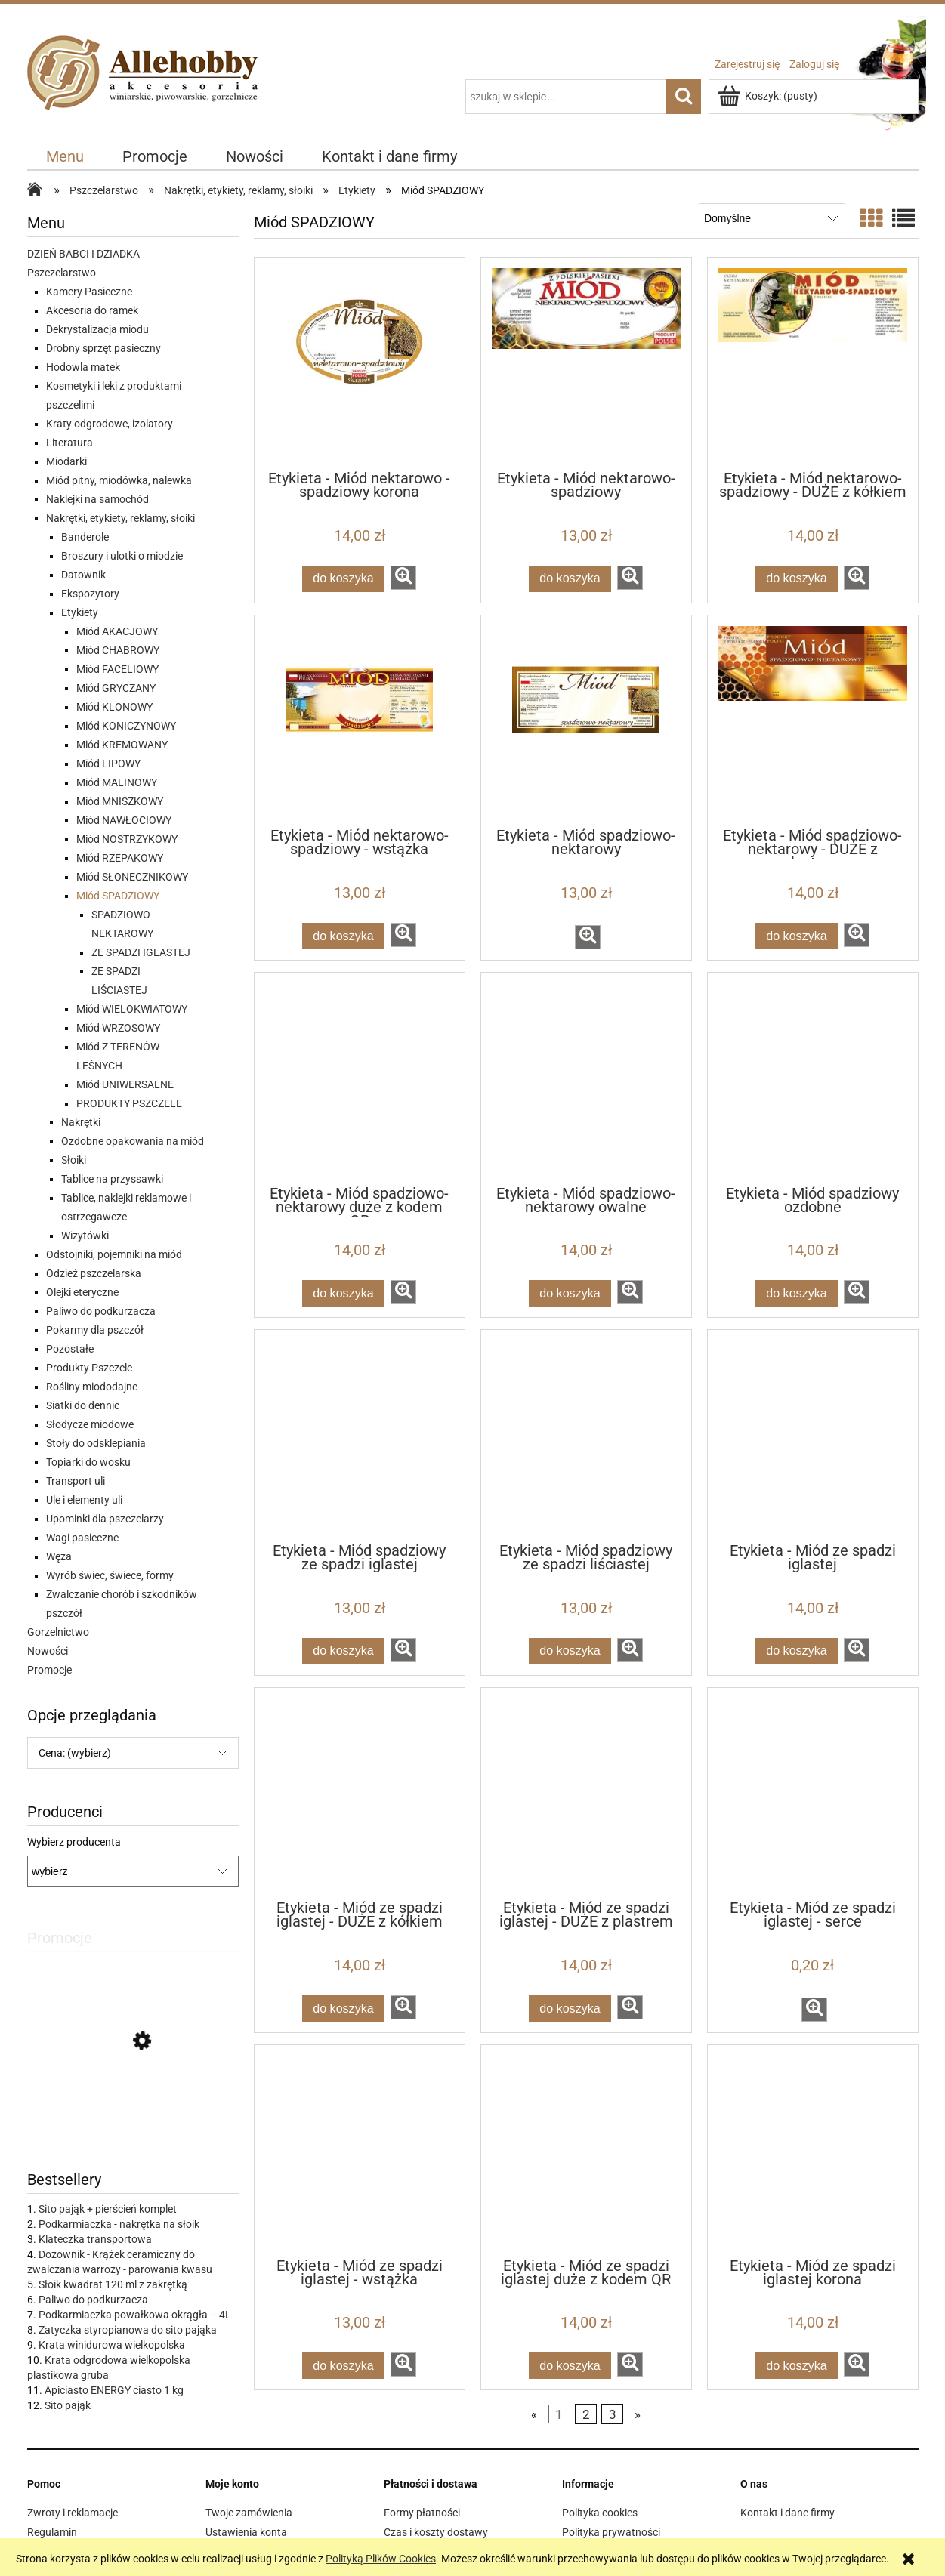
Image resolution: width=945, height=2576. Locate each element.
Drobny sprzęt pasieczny (103, 348)
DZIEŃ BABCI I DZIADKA (83, 254)
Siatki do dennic (82, 1405)
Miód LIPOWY (108, 763)
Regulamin (52, 2532)
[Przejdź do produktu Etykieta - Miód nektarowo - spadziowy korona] (359, 362)
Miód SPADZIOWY (117, 896)
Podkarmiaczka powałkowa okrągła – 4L (135, 2315)
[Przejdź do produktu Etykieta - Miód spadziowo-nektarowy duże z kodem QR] (359, 1077)
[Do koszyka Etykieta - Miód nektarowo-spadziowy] (570, 579)
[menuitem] (65, 156)
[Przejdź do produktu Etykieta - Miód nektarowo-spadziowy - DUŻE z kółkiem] (812, 362)
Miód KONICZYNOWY (126, 726)
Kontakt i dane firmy (787, 2513)
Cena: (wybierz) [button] (75, 1753)
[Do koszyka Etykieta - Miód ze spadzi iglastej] (796, 1651)
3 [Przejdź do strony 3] (612, 2413)
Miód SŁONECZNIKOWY (132, 877)
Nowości (47, 1651)
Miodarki (66, 461)
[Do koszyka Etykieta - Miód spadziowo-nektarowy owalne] (570, 1293)
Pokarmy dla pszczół (95, 1330)
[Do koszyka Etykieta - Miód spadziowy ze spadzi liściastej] (570, 1651)
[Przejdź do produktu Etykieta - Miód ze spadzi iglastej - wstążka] (359, 2150)
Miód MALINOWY (116, 782)
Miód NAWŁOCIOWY (123, 820)
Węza (59, 1556)
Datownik (83, 575)
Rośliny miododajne (91, 1387)
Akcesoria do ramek (92, 310)
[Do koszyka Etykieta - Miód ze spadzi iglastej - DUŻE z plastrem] (570, 2008)
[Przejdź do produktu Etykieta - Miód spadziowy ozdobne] (812, 1077)
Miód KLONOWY (114, 707)
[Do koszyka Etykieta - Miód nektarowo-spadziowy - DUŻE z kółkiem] (796, 579)
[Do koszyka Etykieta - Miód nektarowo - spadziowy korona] (343, 579)
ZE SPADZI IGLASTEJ (140, 952)
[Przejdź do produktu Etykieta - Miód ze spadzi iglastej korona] (812, 2150)
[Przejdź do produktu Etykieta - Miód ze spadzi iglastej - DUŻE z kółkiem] (359, 1792)
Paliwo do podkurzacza (101, 1311)
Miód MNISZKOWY (119, 801)
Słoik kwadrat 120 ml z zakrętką (113, 2284)
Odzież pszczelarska (93, 1273)
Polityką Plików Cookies (381, 2559)
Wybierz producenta (74, 1842)
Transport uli (75, 1481)
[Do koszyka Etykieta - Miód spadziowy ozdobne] (796, 1293)
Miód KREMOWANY (122, 745)
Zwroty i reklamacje (72, 2513)
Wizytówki (85, 1235)
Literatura (69, 443)
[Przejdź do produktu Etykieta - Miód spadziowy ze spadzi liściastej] (586, 1434)
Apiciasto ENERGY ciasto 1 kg (114, 2390)
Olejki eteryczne (82, 1292)
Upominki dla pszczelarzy (105, 1519)
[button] (403, 578)
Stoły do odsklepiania (96, 1443)
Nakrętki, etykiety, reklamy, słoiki (120, 518)
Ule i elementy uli (84, 1500)
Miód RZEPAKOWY (119, 858)
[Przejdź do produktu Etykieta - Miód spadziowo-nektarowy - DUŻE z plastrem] (812, 720)
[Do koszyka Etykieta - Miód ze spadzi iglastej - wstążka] (343, 2365)
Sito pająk (68, 2405)
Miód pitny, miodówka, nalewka (119, 480)
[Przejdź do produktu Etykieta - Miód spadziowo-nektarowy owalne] (586, 1077)
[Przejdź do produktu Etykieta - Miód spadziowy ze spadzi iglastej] (359, 1434)
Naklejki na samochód (97, 499)
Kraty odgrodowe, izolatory (109, 424)
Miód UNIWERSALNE (125, 1084)
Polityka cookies (600, 2513)
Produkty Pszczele (89, 1368)
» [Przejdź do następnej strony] (638, 2413)
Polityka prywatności (611, 2532)
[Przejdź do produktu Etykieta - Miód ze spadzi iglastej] (812, 1434)
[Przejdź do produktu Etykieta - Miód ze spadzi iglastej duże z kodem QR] (586, 2150)
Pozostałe (70, 1349)
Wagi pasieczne (82, 1538)
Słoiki (73, 1160)
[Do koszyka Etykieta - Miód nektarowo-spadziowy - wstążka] (343, 936)
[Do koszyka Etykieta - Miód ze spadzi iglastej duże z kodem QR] (570, 2365)
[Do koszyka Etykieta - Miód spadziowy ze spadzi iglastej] (343, 1651)
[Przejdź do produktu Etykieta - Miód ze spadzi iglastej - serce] (812, 1792)
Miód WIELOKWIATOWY (131, 1009)
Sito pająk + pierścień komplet (108, 2209)
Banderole (85, 537)
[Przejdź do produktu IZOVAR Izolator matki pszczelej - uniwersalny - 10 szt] (133, 2110)
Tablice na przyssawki (112, 1179)
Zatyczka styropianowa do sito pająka (128, 2330)
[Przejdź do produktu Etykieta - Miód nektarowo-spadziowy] (586, 362)
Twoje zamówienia (248, 2513)
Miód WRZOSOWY (118, 1028)
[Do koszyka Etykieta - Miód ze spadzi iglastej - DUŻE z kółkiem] (343, 2008)
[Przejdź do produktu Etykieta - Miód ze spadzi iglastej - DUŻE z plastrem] (586, 1792)
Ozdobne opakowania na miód (132, 1141)
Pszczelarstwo (61, 273)
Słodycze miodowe (90, 1424)
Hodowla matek (83, 367)
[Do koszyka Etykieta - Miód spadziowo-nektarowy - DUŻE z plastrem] (796, 936)
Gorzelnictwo (58, 1632)
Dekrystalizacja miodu (97, 329)
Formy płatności (422, 2513)
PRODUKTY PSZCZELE (129, 1103)
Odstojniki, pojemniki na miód (114, 1254)
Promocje (49, 1670)
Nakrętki (80, 1122)
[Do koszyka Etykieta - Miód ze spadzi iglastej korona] (796, 2365)
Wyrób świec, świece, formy (110, 1575)
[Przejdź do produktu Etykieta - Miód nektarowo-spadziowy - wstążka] (359, 720)
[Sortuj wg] (772, 218)
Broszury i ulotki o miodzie (122, 556)
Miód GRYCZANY (116, 688)
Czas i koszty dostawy (436, 2532)
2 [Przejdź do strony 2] (586, 2413)
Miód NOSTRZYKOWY (127, 839)
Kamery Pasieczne (89, 291)
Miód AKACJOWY (117, 631)
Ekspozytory (90, 594)
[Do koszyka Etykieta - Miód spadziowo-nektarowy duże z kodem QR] (343, 1293)
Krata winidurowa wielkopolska (112, 2345)
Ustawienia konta (246, 2532)
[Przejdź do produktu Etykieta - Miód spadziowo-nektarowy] (586, 720)
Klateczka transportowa (95, 2239)
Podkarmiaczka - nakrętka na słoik (119, 2224)
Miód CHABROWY (117, 650)
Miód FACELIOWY (117, 669)
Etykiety (79, 612)
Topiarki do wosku (88, 1462)
